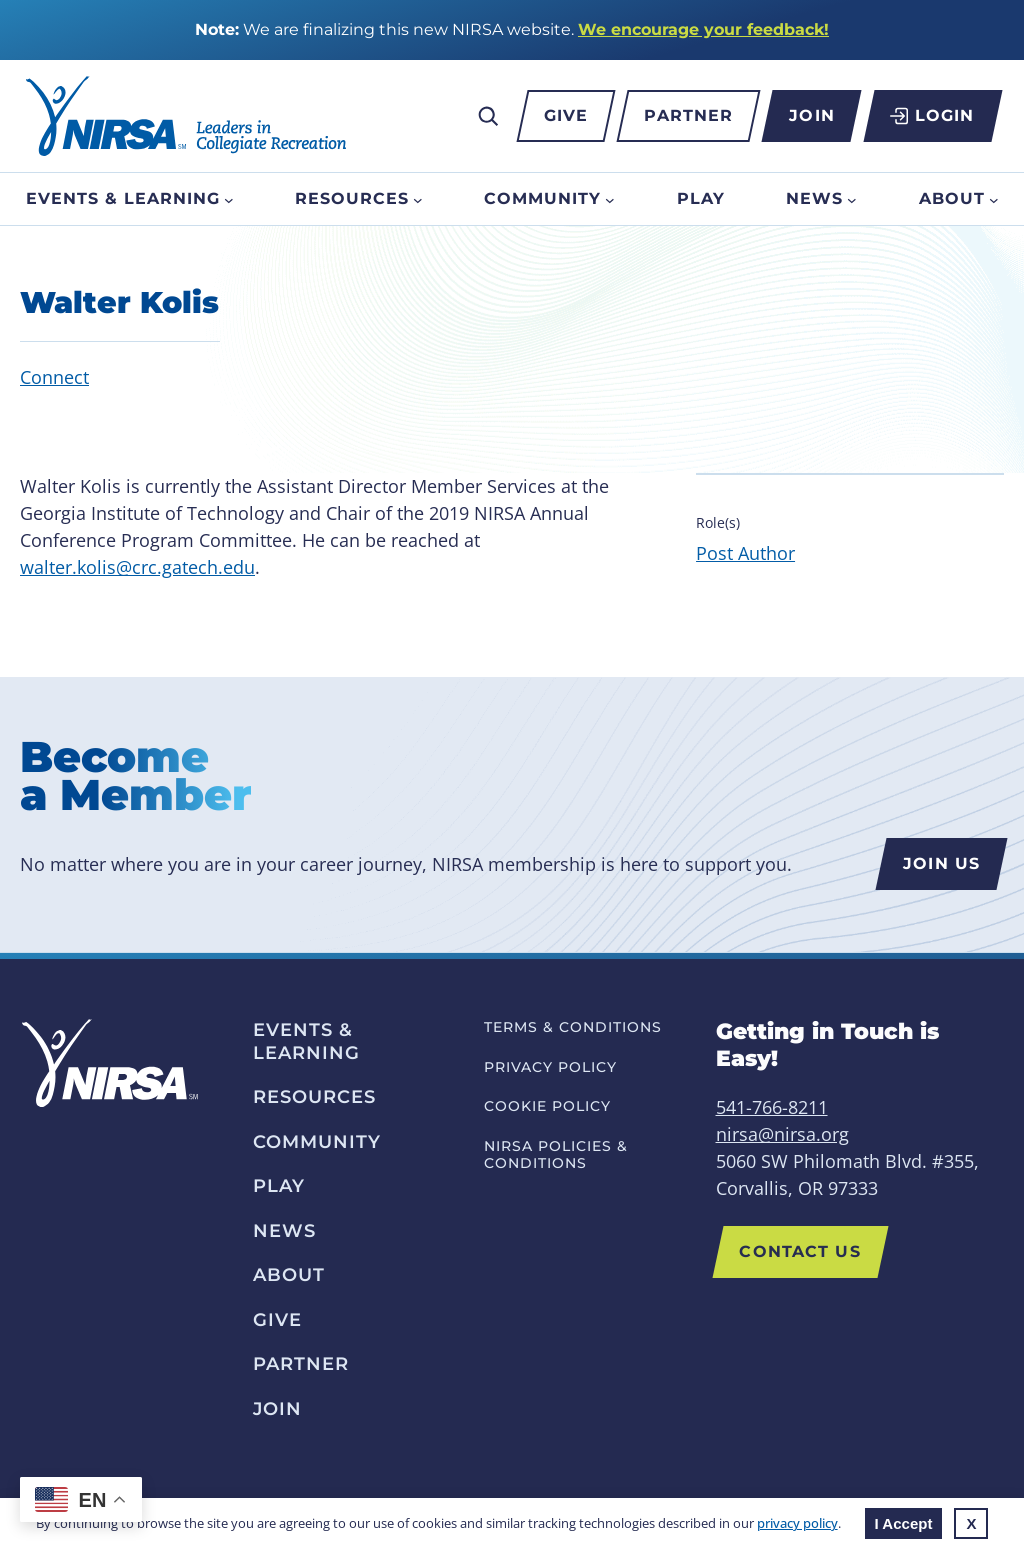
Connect (54, 377)
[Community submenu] (610, 199)
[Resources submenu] (418, 199)
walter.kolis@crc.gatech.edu (137, 567)
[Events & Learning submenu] (229, 199)
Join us (941, 863)
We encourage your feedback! (703, 29)
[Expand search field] (488, 116)
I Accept (904, 1523)
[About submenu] (994, 199)
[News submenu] (852, 199)
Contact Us (800, 1251)
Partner (688, 115)
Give (566, 115)
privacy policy (797, 1523)
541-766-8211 (772, 1107)
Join (811, 115)
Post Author (745, 553)
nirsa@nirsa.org (782, 1134)
